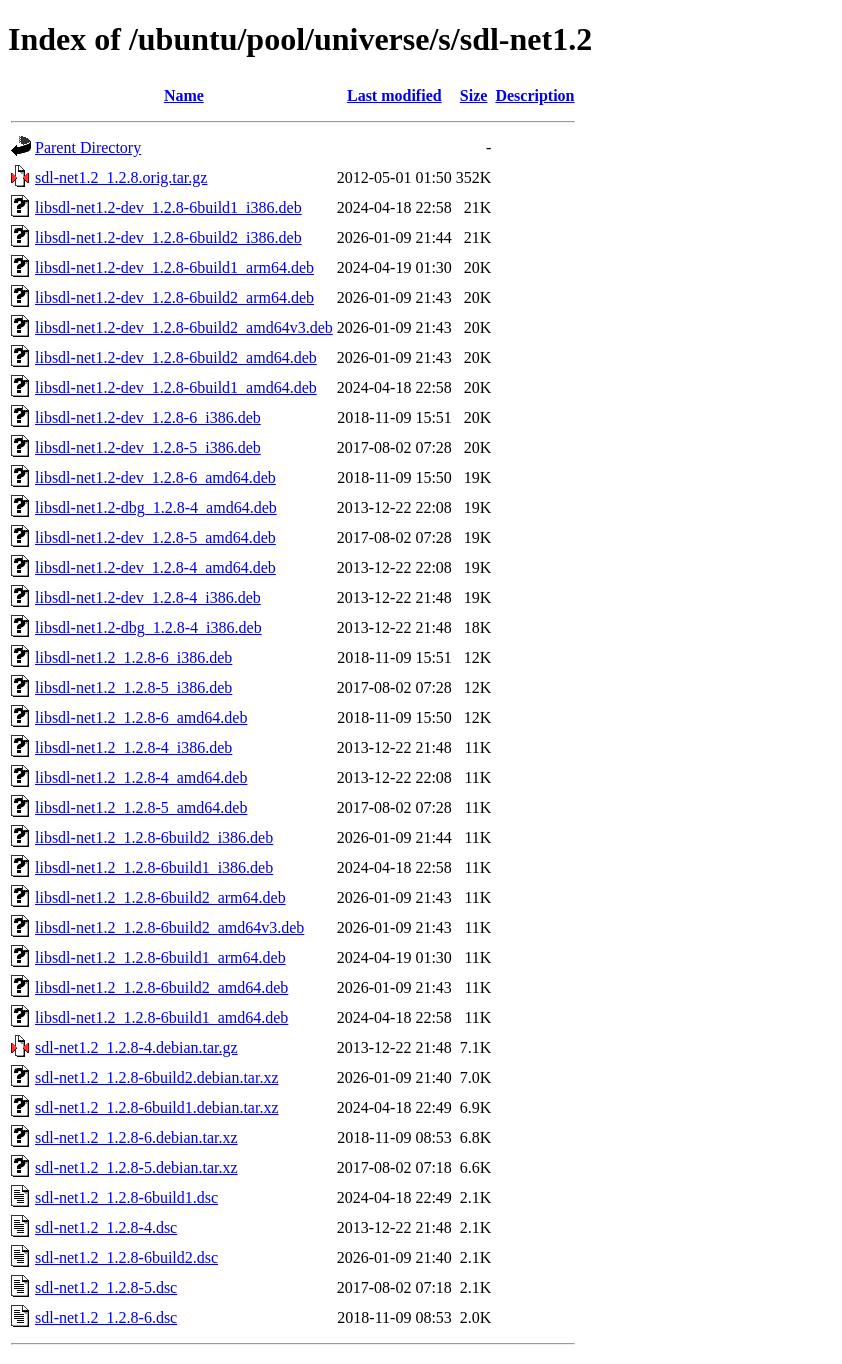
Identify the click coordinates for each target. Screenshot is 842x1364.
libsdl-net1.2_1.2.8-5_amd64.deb (141, 807)
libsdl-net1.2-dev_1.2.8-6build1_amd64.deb (176, 387)
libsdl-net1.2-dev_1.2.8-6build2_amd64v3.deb (184, 327)
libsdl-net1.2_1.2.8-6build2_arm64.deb (160, 897)
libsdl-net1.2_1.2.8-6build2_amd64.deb (161, 987)
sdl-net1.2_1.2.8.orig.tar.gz (121, 177)
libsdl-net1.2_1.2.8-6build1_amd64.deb (161, 1017)
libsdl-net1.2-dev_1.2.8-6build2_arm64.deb (174, 297)
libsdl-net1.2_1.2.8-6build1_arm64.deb (160, 957)
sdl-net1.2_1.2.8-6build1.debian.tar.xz (157, 1107)
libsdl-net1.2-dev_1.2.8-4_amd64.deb (155, 567)
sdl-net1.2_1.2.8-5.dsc (106, 1287)
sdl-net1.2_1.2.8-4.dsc (106, 1227)
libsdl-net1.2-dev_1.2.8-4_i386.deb (148, 597)
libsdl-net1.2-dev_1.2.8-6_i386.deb (148, 417)
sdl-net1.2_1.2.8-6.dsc (106, 1317)
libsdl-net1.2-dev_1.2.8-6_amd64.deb (155, 477)
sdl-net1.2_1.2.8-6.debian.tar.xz (136, 1137)
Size (474, 95)
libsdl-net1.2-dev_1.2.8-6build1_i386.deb (168, 207)
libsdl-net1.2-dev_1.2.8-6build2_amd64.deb (176, 357)
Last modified (394, 95)
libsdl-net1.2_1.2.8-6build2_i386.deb (154, 837)
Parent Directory (88, 147)
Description (534, 95)
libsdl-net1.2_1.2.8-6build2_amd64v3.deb (169, 927)
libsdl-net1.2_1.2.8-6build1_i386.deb (154, 867)
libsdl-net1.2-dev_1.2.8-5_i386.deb (148, 447)
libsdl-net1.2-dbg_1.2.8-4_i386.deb (148, 627)
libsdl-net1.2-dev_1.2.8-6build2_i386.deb (168, 237)
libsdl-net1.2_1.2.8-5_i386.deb (133, 687)
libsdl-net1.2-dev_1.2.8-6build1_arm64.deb (174, 267)
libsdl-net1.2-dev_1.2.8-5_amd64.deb (155, 537)
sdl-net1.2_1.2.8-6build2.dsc (126, 1257)
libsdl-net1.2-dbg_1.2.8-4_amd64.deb (156, 507)
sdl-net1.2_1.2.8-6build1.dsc (126, 1197)
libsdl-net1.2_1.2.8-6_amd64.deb (141, 717)
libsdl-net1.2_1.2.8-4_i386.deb (133, 747)
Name (184, 95)
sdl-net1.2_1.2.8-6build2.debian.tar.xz (157, 1077)
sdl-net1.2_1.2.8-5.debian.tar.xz (136, 1167)
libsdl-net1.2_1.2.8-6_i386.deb (133, 657)
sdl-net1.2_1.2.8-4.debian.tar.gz (136, 1047)
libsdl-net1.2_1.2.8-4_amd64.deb (141, 777)
